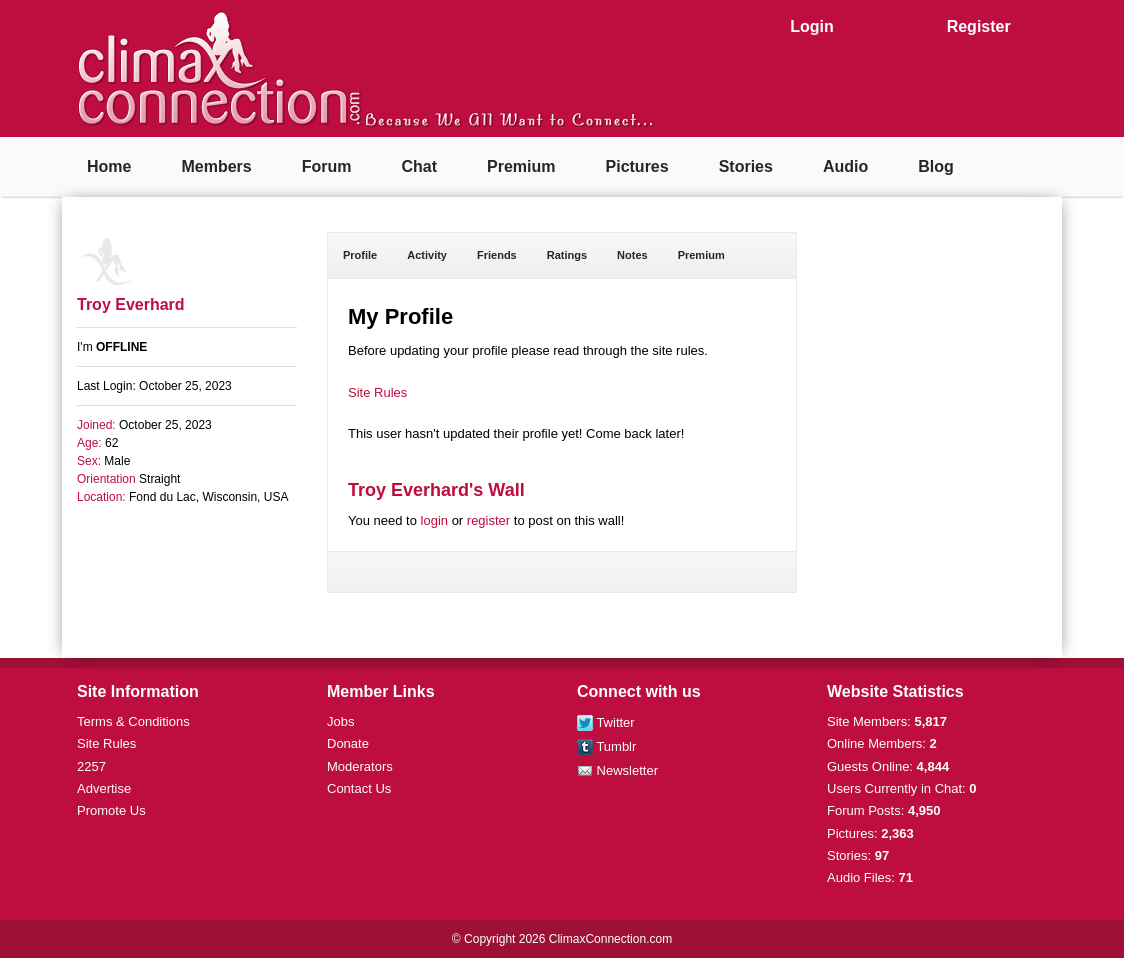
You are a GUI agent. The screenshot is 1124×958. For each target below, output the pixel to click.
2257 (91, 766)
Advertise (104, 788)
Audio (845, 166)
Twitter (606, 722)
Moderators (360, 766)
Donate (348, 743)
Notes (632, 255)
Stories (746, 166)
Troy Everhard (131, 304)
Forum (327, 166)
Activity (427, 255)
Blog (936, 166)
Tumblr (606, 746)
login (434, 520)
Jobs (340, 721)
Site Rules (377, 392)
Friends (497, 255)
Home (109, 166)
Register (979, 26)
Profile (360, 255)
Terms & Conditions (133, 721)
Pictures (637, 166)
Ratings (567, 255)
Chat (419, 166)
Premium (521, 166)
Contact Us (359, 788)
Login (812, 26)
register (488, 520)
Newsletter (617, 770)
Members (216, 166)
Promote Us (111, 810)
